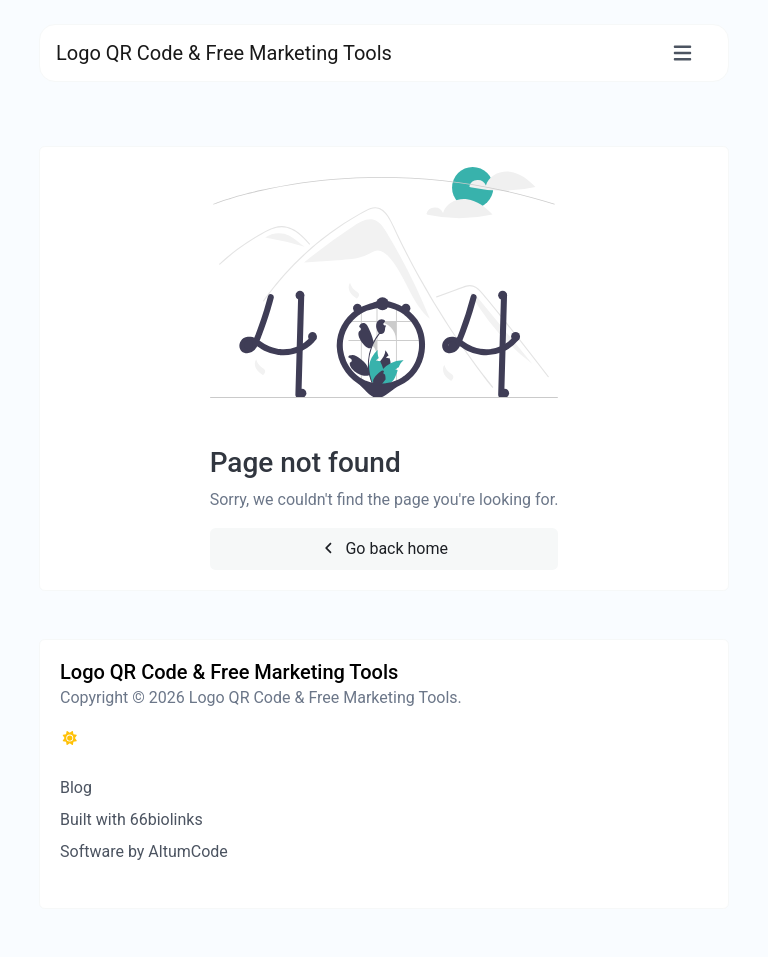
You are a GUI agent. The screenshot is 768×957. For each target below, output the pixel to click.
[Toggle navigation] (682, 53)
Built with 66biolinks (131, 819)
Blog (76, 787)
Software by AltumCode (144, 851)
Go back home (384, 548)
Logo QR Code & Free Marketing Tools (224, 53)
